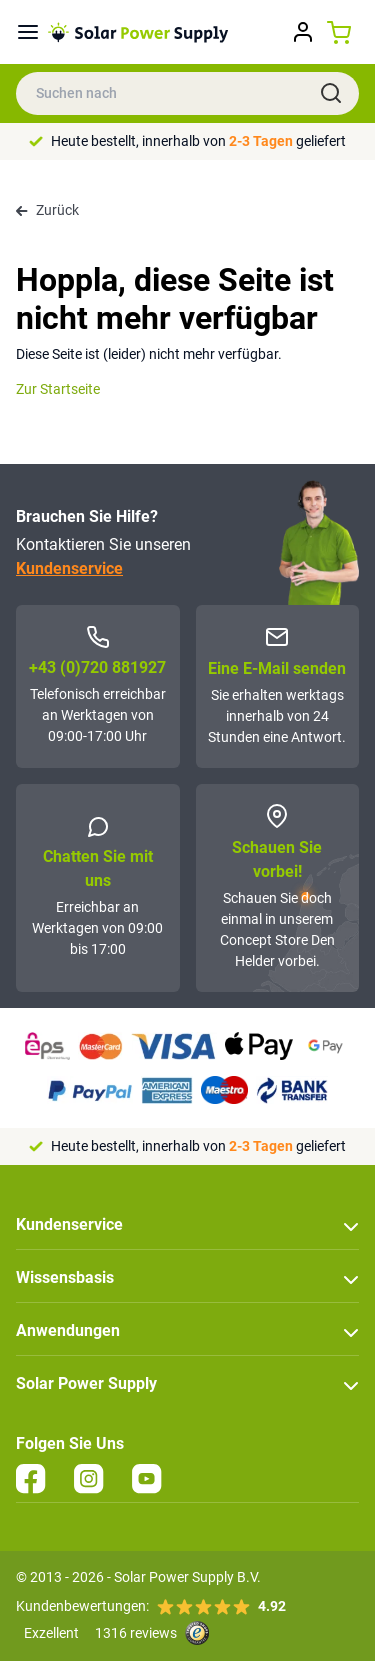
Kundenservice (69, 568)
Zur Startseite (58, 389)
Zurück (47, 210)
